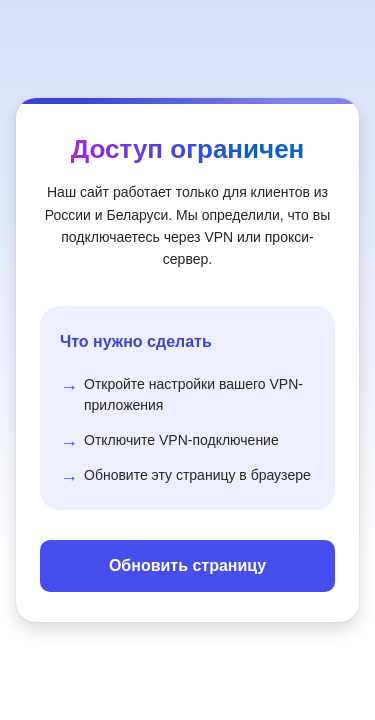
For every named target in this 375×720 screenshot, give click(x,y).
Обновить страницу (187, 565)
